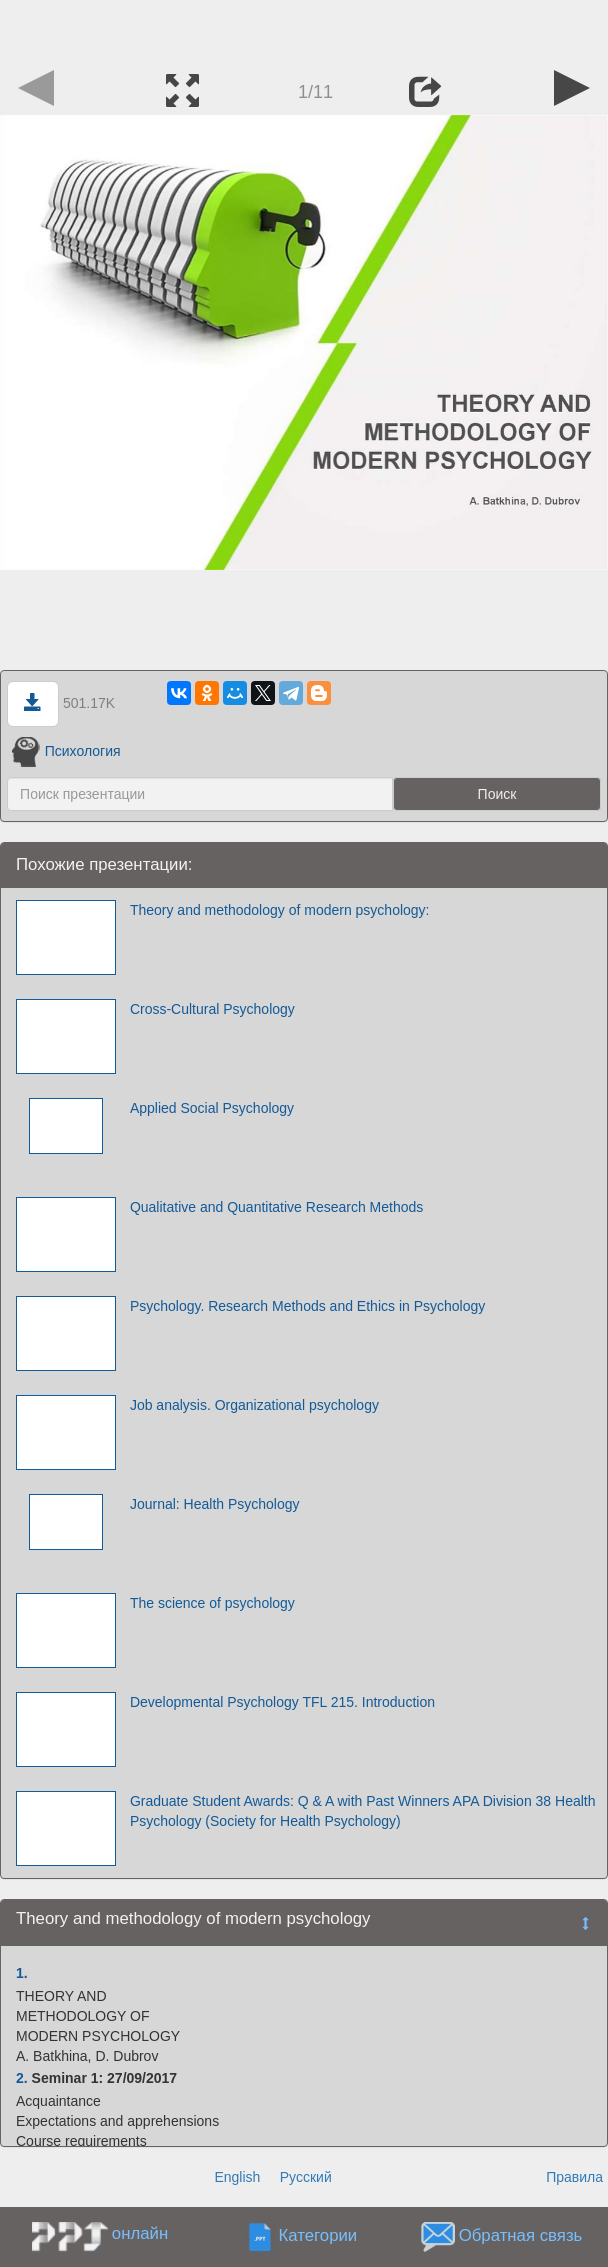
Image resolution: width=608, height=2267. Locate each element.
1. (22, 1973)
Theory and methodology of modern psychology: (280, 910)
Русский (306, 2177)
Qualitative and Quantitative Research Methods (276, 1207)
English (237, 2177)
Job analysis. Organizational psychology (254, 1405)
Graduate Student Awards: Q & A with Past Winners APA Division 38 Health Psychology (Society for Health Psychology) (363, 1811)
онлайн (140, 2233)
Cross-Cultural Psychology (212, 1009)
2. (22, 2078)
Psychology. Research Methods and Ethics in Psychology (307, 1306)
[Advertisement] (304, 30)
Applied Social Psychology (212, 1108)
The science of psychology (212, 1603)
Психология (66, 751)
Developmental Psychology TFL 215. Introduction (282, 1702)
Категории (318, 2235)
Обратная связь (521, 2235)
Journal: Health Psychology (215, 1504)
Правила (574, 2177)
